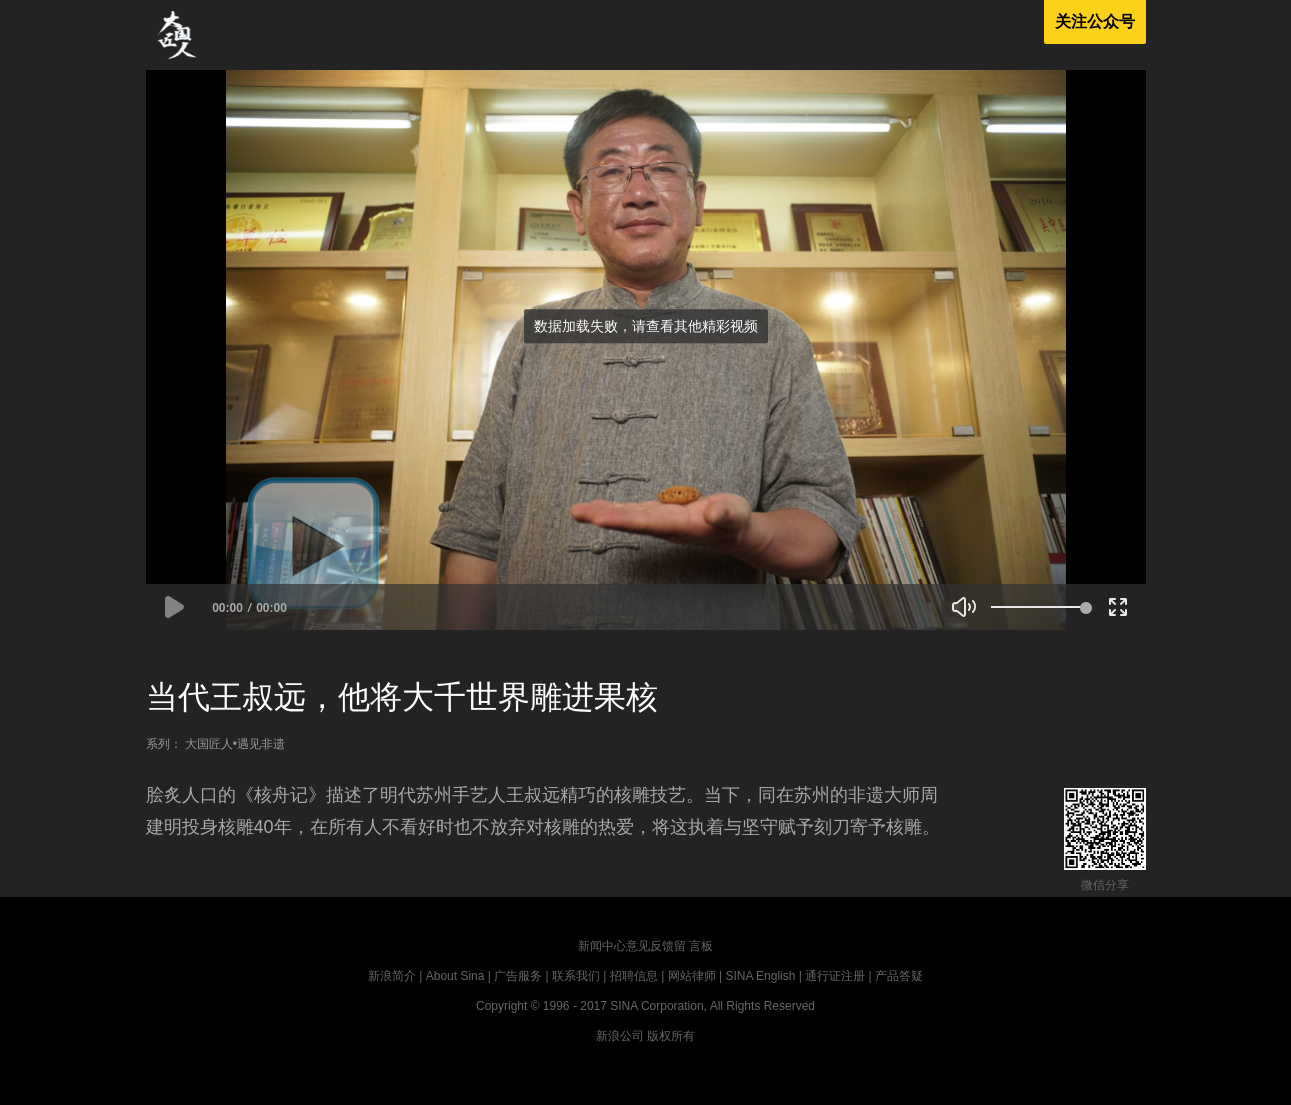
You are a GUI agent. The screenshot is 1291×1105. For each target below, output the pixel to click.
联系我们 (576, 976)
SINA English (760, 976)
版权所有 (671, 1036)
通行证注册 (835, 976)
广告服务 (518, 976)
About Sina (455, 976)
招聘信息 (634, 976)
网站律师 (692, 976)
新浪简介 (392, 976)
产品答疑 (899, 976)
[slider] (1038, 607)
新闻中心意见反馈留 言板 (645, 946)
